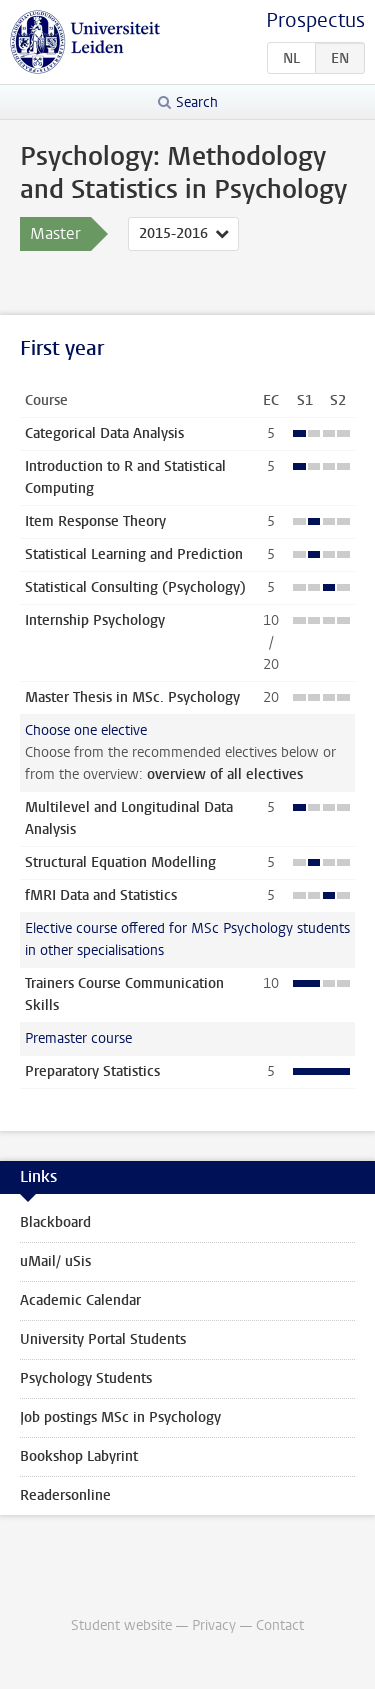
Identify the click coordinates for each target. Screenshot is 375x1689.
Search (197, 102)
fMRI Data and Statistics (101, 895)
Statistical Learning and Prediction (134, 554)
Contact (280, 1625)
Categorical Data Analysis (104, 433)
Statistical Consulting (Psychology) (135, 587)
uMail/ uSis (55, 1261)
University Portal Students (103, 1339)
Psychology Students (86, 1378)
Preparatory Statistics (92, 1071)
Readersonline (65, 1495)
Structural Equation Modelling (120, 862)
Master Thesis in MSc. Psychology (132, 697)
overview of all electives (225, 774)
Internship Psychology (95, 620)
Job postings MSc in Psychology (120, 1417)
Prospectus (315, 20)
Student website (121, 1625)
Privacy (214, 1625)
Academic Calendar (80, 1300)
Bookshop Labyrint (79, 1456)
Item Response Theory (95, 521)
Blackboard (55, 1222)
